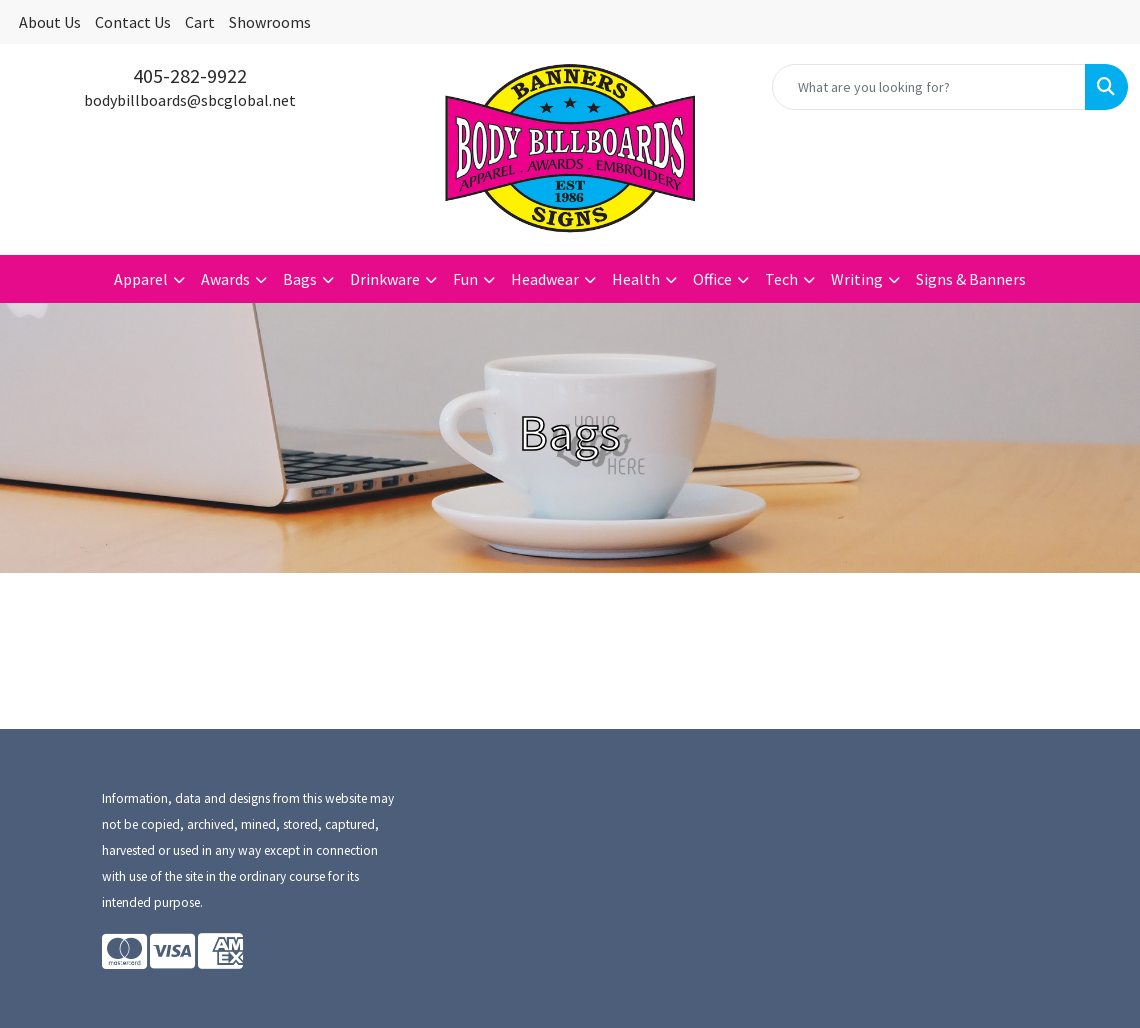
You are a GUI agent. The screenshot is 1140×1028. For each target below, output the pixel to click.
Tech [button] (781, 279)
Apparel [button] (141, 279)
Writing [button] (857, 279)
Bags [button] (300, 279)
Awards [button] (225, 279)
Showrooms (270, 22)
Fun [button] (465, 279)
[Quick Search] (929, 87)
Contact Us (133, 22)
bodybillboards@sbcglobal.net (190, 100)
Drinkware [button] (385, 279)
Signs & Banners (971, 279)
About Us (50, 22)
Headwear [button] (545, 279)
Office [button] (712, 279)
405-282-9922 (190, 75)
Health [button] (636, 279)
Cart (200, 22)
